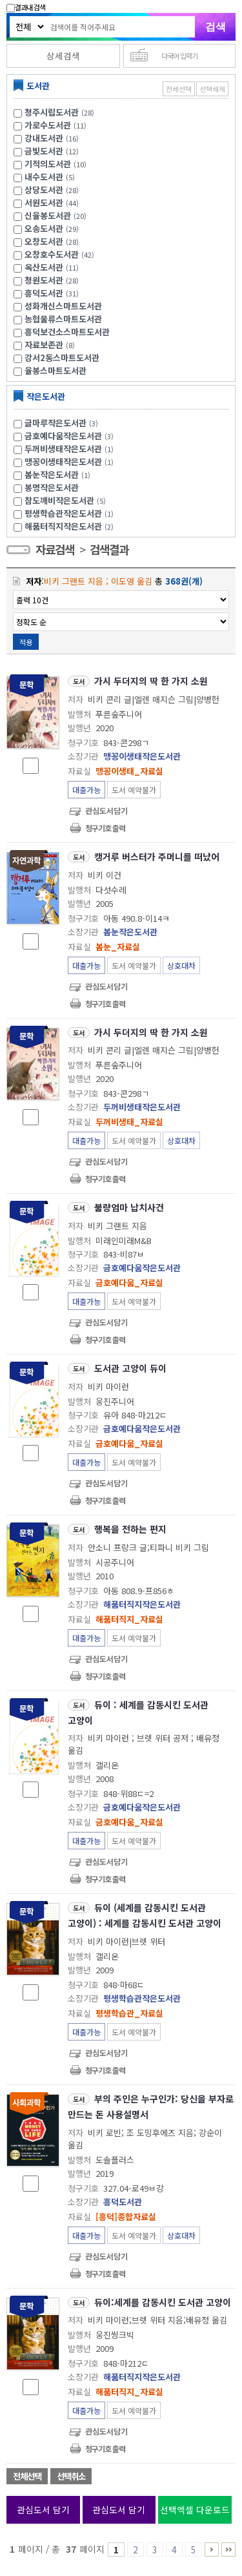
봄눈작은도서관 (59, 474)
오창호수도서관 (52, 254)
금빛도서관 (44, 151)
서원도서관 (44, 202)
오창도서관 (44, 241)
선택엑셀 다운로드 (195, 2509)
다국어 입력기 (179, 55)
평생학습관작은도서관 (71, 513)
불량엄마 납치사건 (129, 1207)
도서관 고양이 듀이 (130, 1368)
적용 (25, 642)
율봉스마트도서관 (55, 370)
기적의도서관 (48, 164)
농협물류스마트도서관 (63, 319)
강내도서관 (44, 138)
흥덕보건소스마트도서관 (67, 332)
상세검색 (63, 55)
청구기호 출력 (105, 827)
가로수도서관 (48, 125)
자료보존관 (44, 344)
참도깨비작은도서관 (67, 500)
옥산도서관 (44, 267)
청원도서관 (44, 280)
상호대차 (181, 965)
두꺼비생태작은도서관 (71, 448)
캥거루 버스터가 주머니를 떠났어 (156, 856)
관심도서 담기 (43, 2509)
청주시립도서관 (52, 112)
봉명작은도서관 (52, 487)
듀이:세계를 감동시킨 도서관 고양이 (162, 2302)
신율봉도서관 (48, 215)
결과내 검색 (25, 7)
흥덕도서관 (44, 293)
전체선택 (179, 89)
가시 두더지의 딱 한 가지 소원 (151, 680)
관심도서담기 (106, 810)
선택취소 (71, 2476)
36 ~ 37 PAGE (228, 2549)
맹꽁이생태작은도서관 (71, 461)
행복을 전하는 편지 (130, 1528)
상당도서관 (44, 189)
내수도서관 (44, 177)
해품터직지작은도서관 (71, 526)
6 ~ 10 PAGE (212, 2549)
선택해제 (212, 89)
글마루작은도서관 (63, 423)
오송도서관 (44, 228)
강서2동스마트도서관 (62, 357)
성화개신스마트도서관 (63, 306)
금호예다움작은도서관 (71, 436)
